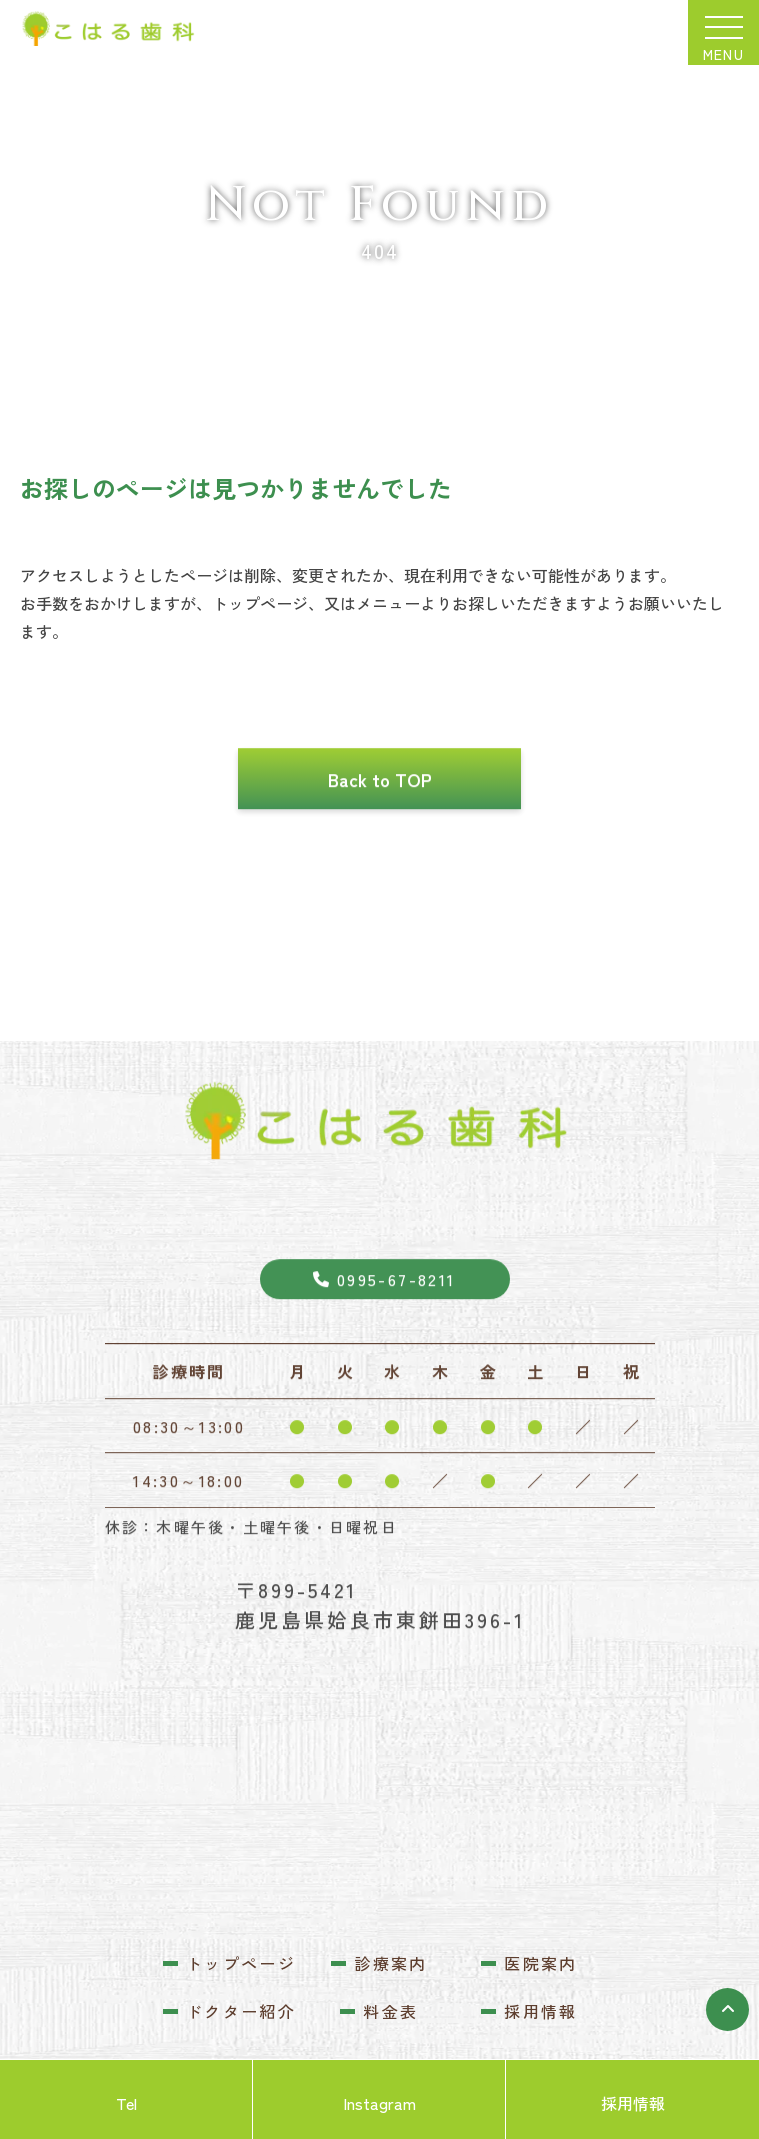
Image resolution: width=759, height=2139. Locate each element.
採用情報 (541, 2011)
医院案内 (541, 1963)
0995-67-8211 (384, 1338)
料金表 (390, 2011)
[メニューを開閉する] (723, 32)
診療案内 (391, 1963)
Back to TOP (380, 838)
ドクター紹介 (241, 2011)
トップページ (241, 1963)
